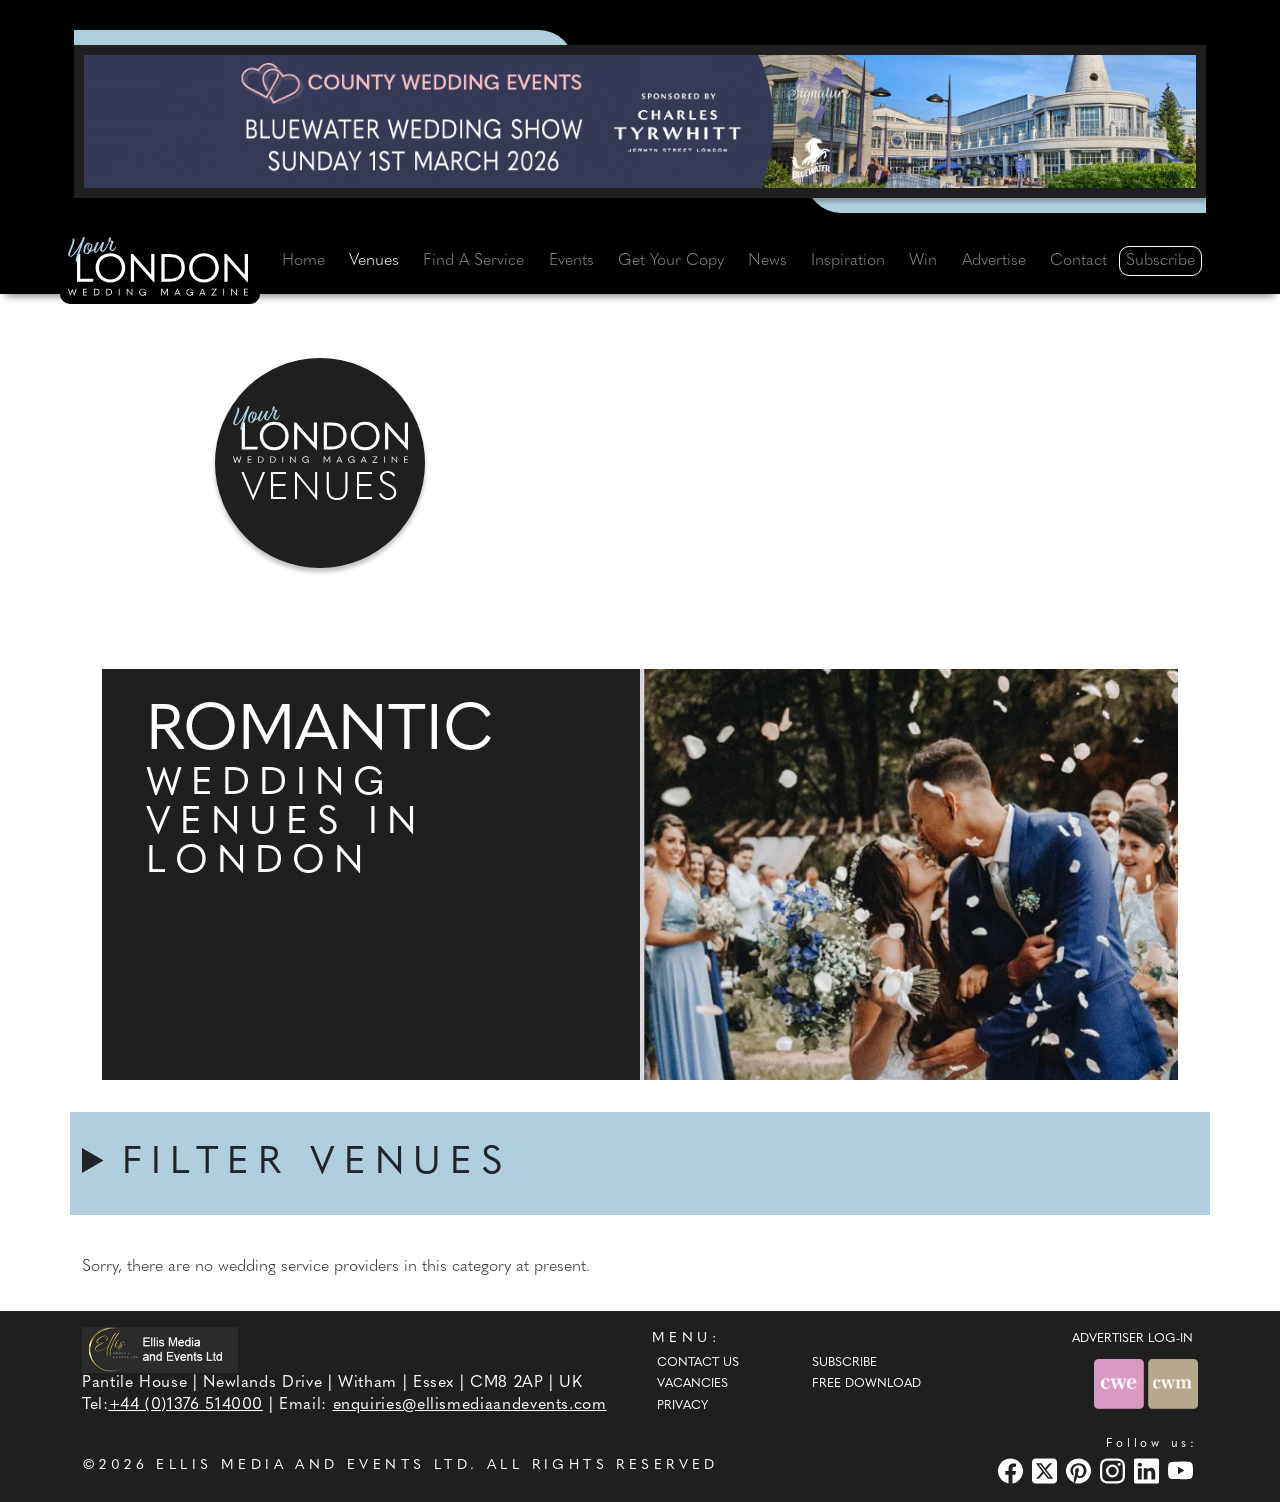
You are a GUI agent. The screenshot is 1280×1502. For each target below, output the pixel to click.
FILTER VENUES (317, 1163)
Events (571, 261)
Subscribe (1160, 261)
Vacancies (692, 1384)
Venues (374, 261)
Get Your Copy (671, 261)
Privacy (682, 1406)
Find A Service (473, 261)
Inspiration (848, 261)
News (767, 261)
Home (303, 261)
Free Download (866, 1384)
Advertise (994, 261)
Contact (1078, 261)
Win (923, 261)
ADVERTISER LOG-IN (1132, 1339)
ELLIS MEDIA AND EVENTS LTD (313, 1465)
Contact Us (698, 1363)
